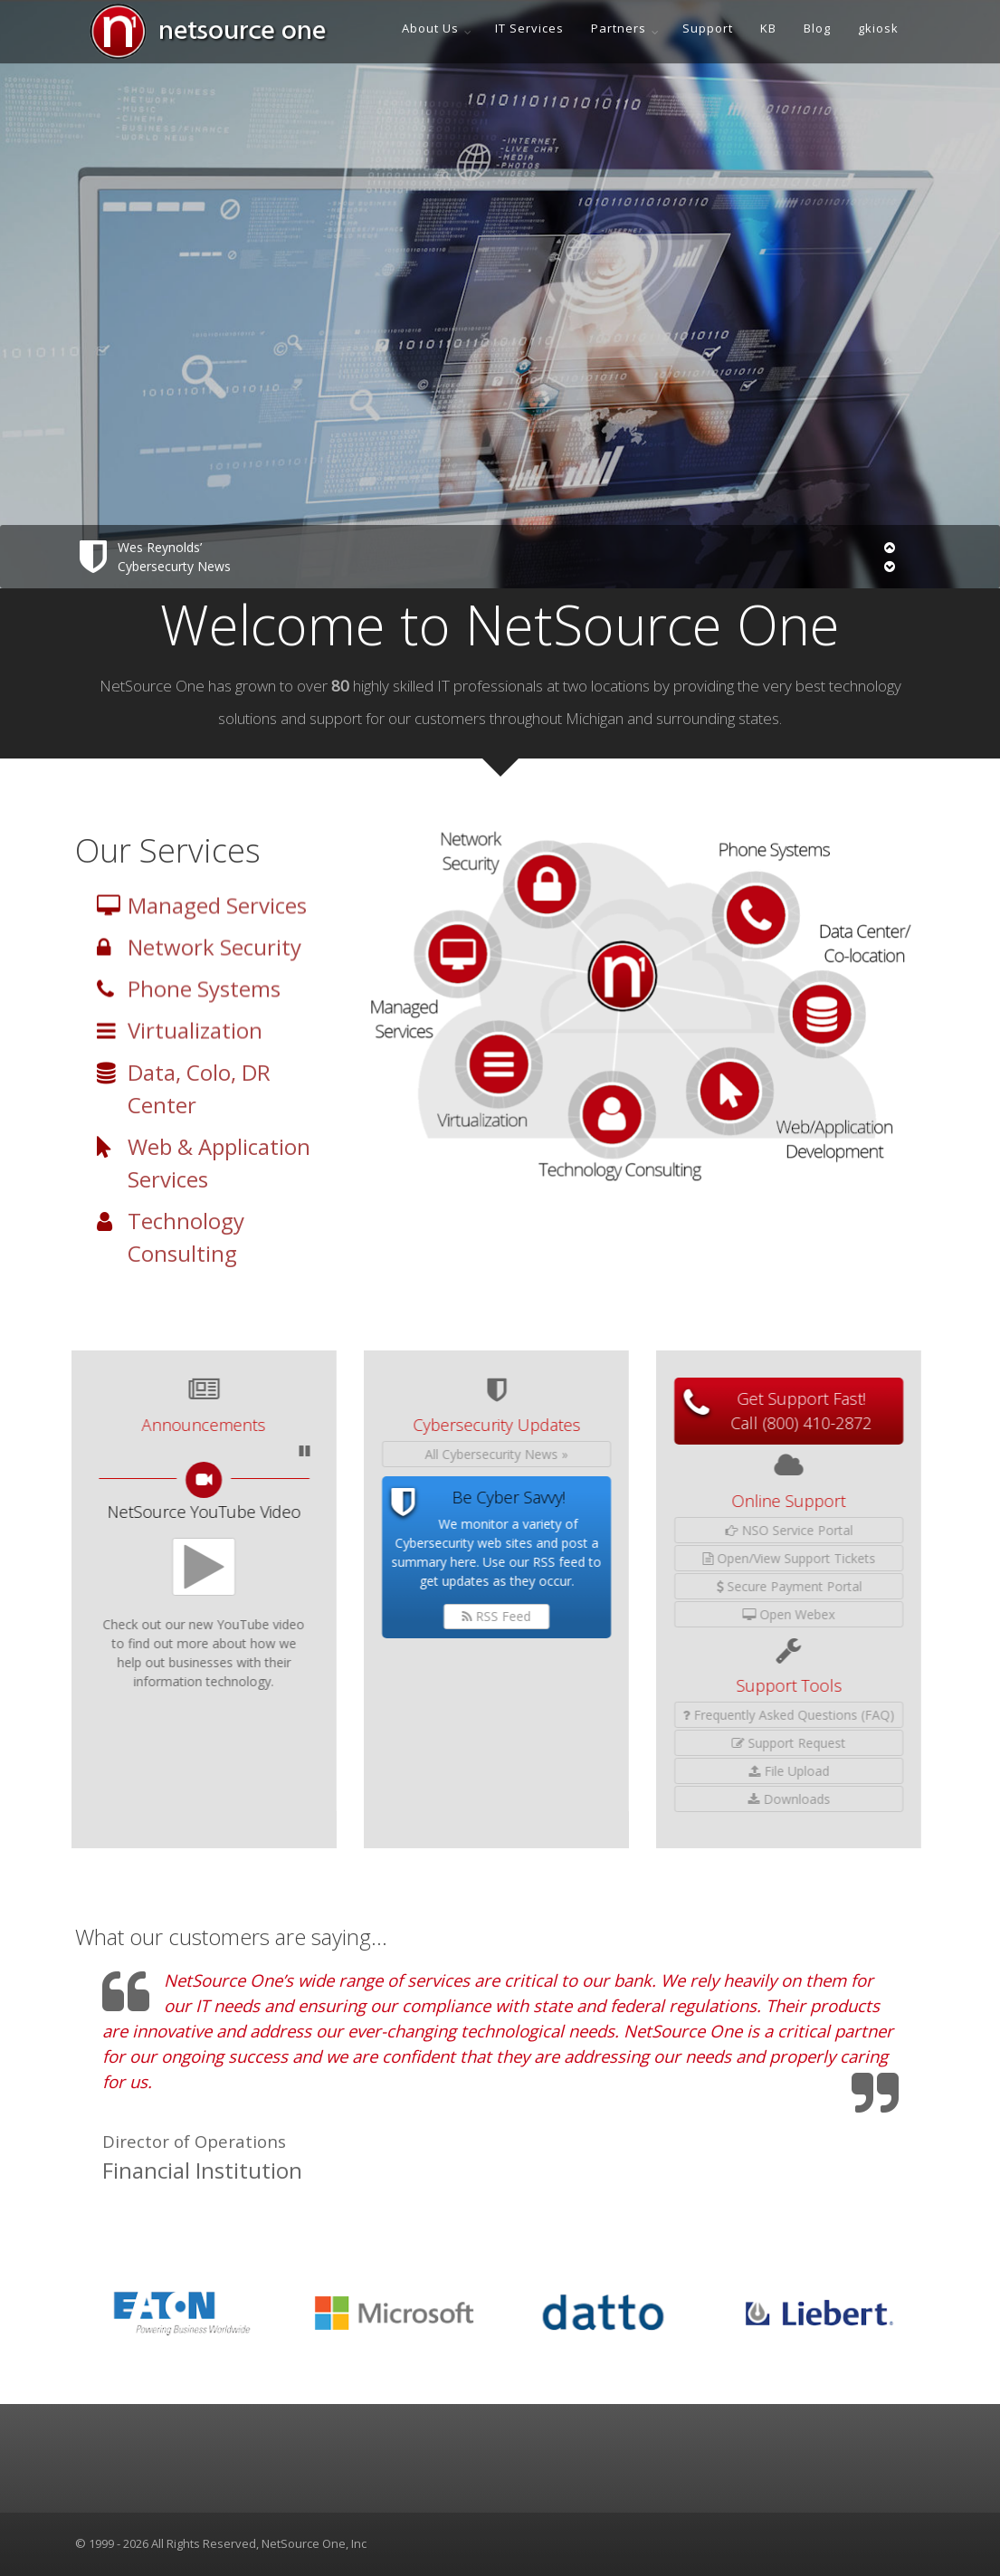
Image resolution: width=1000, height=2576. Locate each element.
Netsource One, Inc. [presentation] (557, 2566)
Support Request (635, 1742)
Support (707, 28)
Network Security (214, 965)
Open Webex (635, 1614)
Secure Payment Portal (636, 1586)
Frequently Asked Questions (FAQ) (635, 1714)
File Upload (635, 1770)
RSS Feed (343, 1616)
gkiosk (878, 28)
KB (768, 28)
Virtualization (195, 1049)
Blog (817, 28)
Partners (618, 28)
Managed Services (217, 924)
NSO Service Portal (636, 1530)
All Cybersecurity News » (342, 1454)
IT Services (529, 28)
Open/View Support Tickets (635, 1558)
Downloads (636, 1799)
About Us (430, 28)
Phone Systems (204, 1007)
